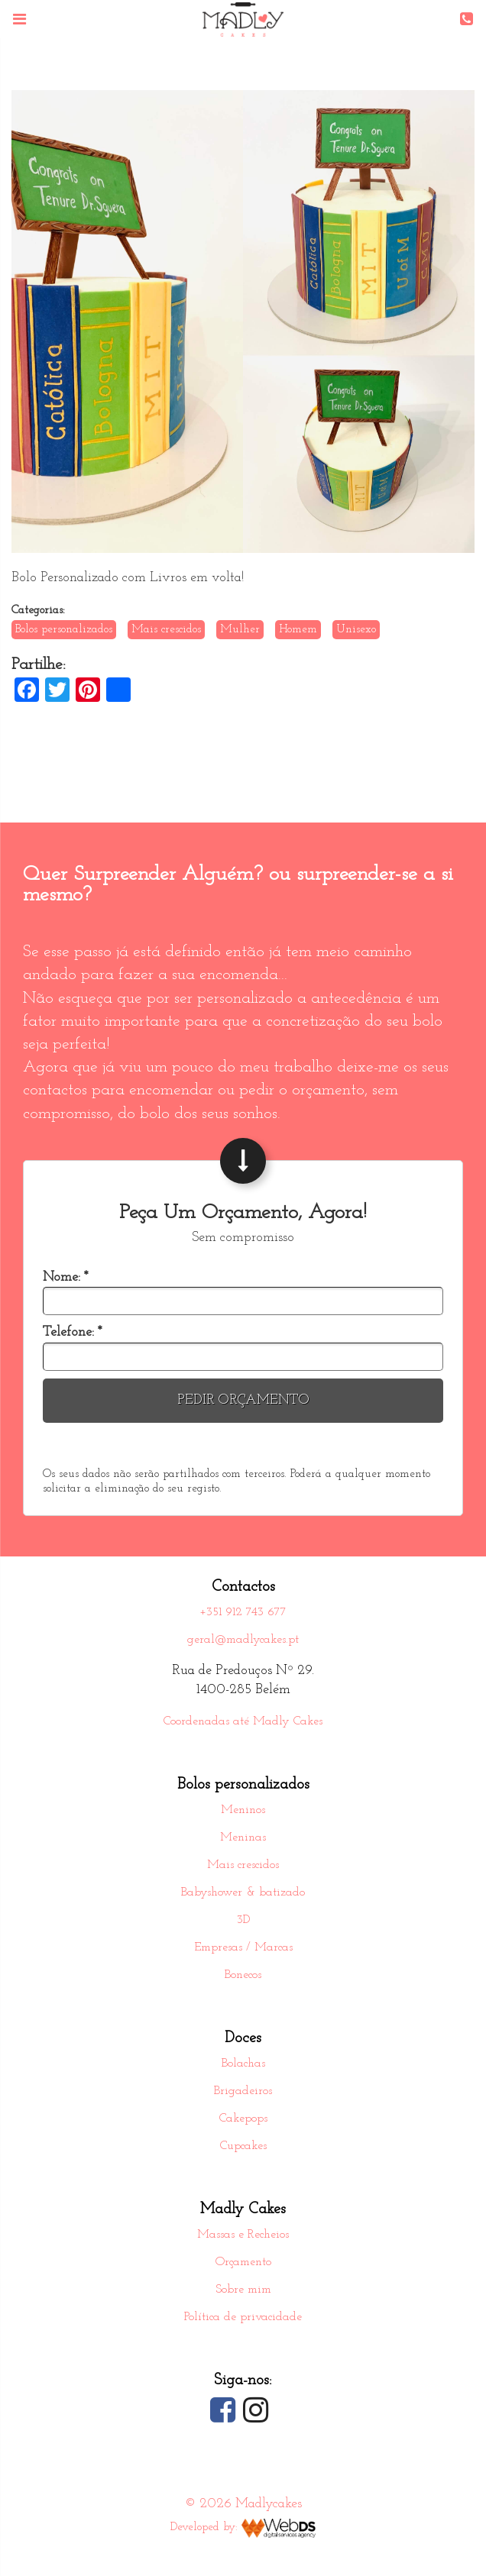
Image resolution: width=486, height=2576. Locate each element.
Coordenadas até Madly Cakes (243, 1722)
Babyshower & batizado (243, 1893)
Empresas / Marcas (243, 1948)
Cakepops (243, 2119)
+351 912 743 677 (243, 1613)
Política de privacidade (243, 2318)
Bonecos (243, 1976)
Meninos (243, 1811)
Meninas (243, 1838)
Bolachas (243, 2064)
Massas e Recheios (243, 2235)
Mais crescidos (243, 1866)
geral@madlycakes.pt (243, 1640)
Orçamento (243, 2263)
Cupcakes (243, 2147)
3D (243, 1921)
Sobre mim (243, 2290)
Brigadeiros (243, 2092)
